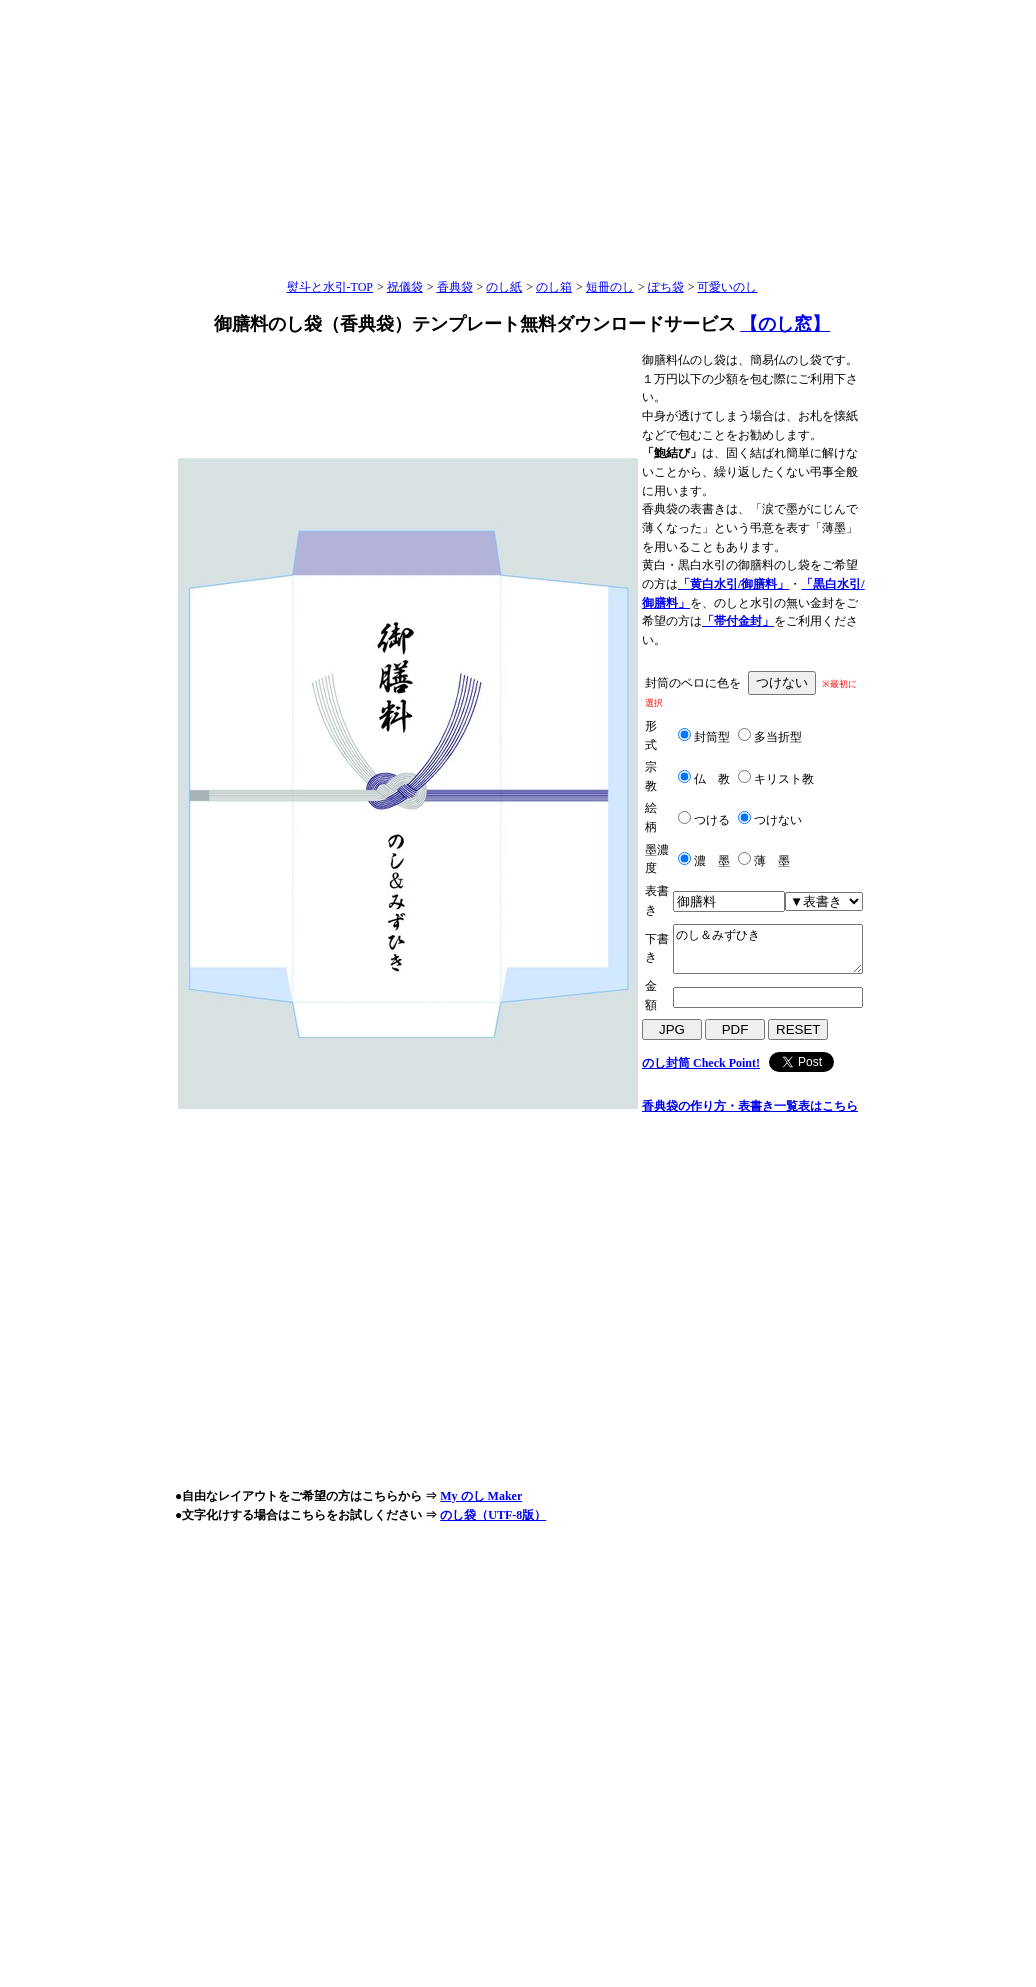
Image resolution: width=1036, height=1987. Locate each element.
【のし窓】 (785, 324)
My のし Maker (481, 1496)
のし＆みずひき (768, 949)
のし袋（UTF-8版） (493, 1515)
